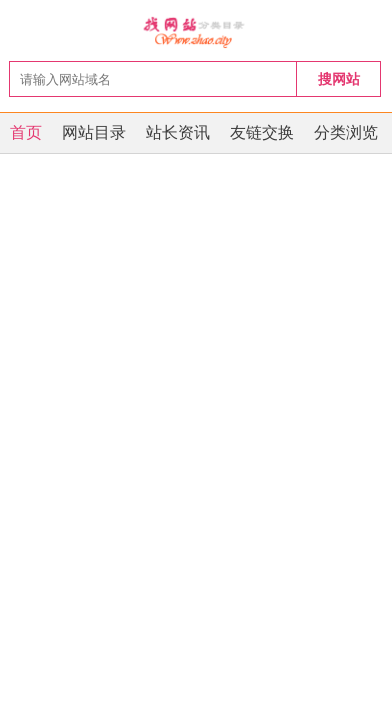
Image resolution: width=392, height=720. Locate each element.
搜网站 (339, 79)
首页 (26, 132)
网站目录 (94, 132)
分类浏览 (346, 132)
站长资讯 (178, 132)
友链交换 (262, 132)
